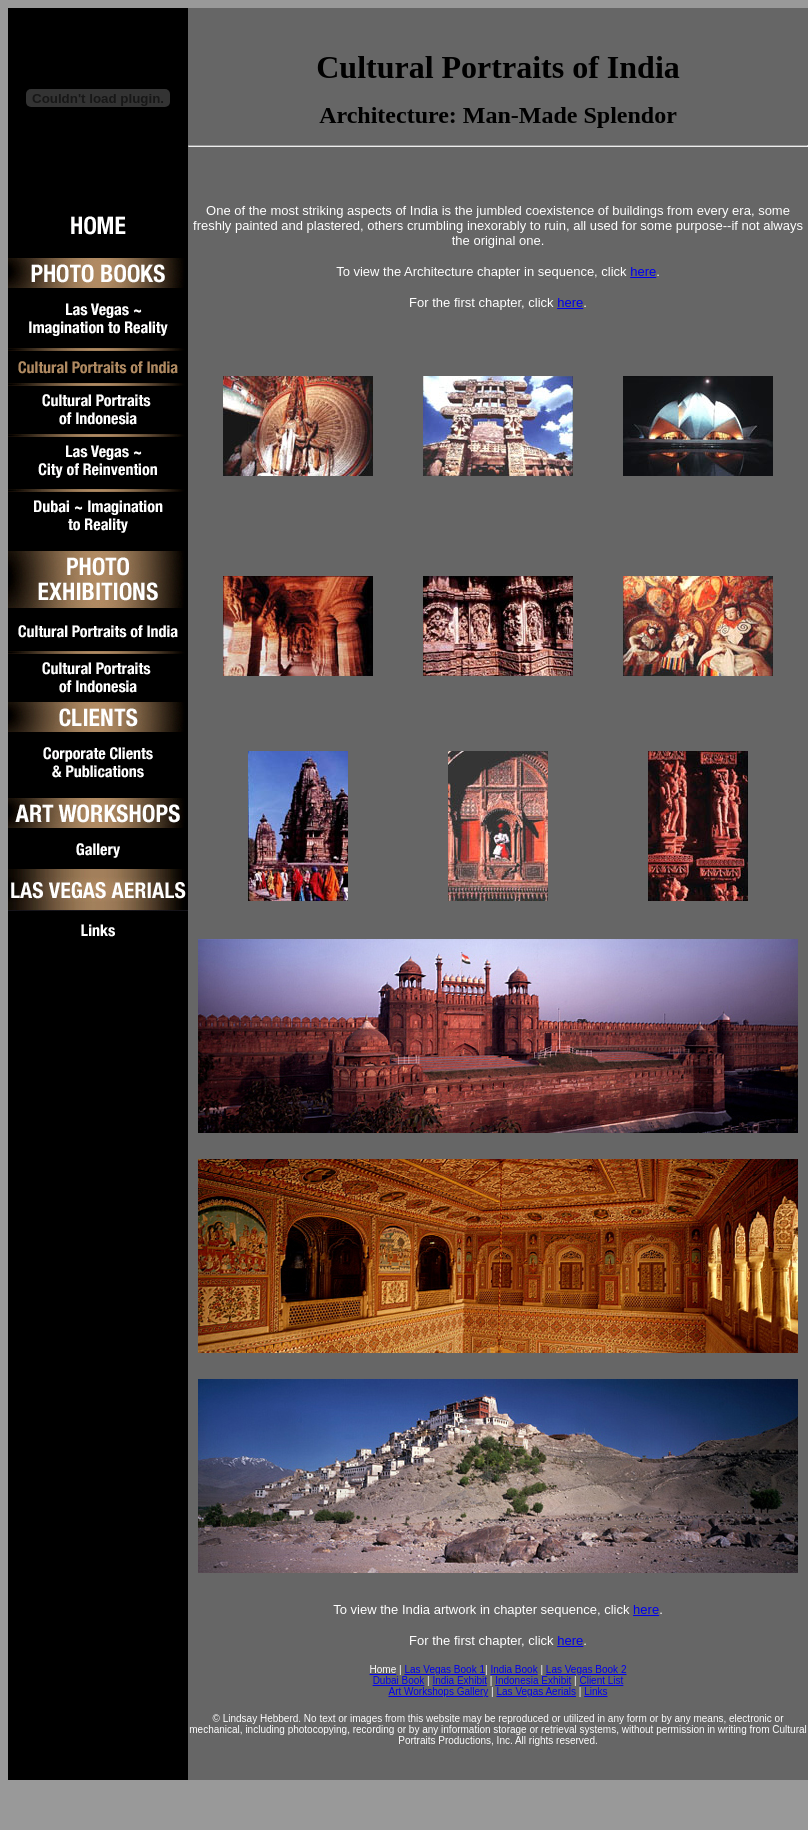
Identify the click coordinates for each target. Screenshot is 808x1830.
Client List (601, 1680)
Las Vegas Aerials (536, 1691)
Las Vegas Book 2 (586, 1669)
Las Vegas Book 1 (444, 1669)
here (643, 271)
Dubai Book (399, 1680)
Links (595, 1691)
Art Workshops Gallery (438, 1691)
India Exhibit (459, 1680)
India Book (513, 1669)
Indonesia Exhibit (533, 1680)
